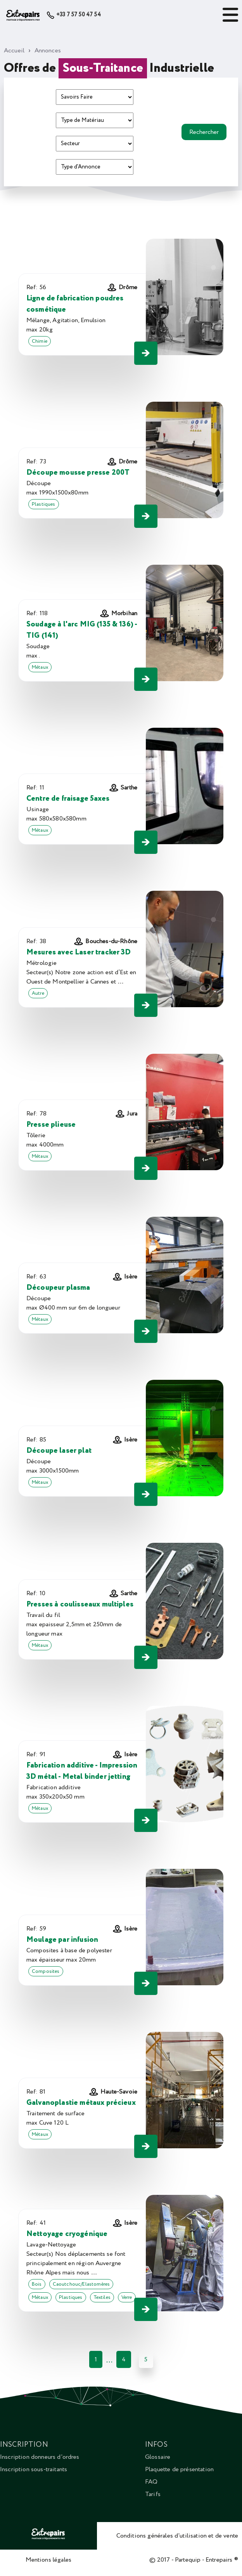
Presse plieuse (51, 1124)
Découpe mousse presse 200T (78, 472)
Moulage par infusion (62, 1939)
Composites (46, 1971)
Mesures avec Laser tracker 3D (78, 952)
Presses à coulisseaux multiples (79, 1604)
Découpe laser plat (59, 1450)
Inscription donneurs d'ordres (40, 2457)
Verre (126, 2297)
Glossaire (157, 2457)
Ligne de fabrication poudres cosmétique (74, 304)
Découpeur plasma (58, 1287)
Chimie (39, 341)
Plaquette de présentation (179, 2469)
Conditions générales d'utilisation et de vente (177, 2535)
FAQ (151, 2481)
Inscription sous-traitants (33, 2469)
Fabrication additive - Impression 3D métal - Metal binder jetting (81, 1771)
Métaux (40, 667)
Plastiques (43, 504)
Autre (38, 993)
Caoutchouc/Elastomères (81, 2284)
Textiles (102, 2297)
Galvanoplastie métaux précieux (81, 2102)
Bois (37, 2284)
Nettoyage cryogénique (66, 2233)
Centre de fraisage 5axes (67, 798)
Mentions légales (49, 2559)
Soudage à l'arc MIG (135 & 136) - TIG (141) (81, 630)
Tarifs (153, 2494)
